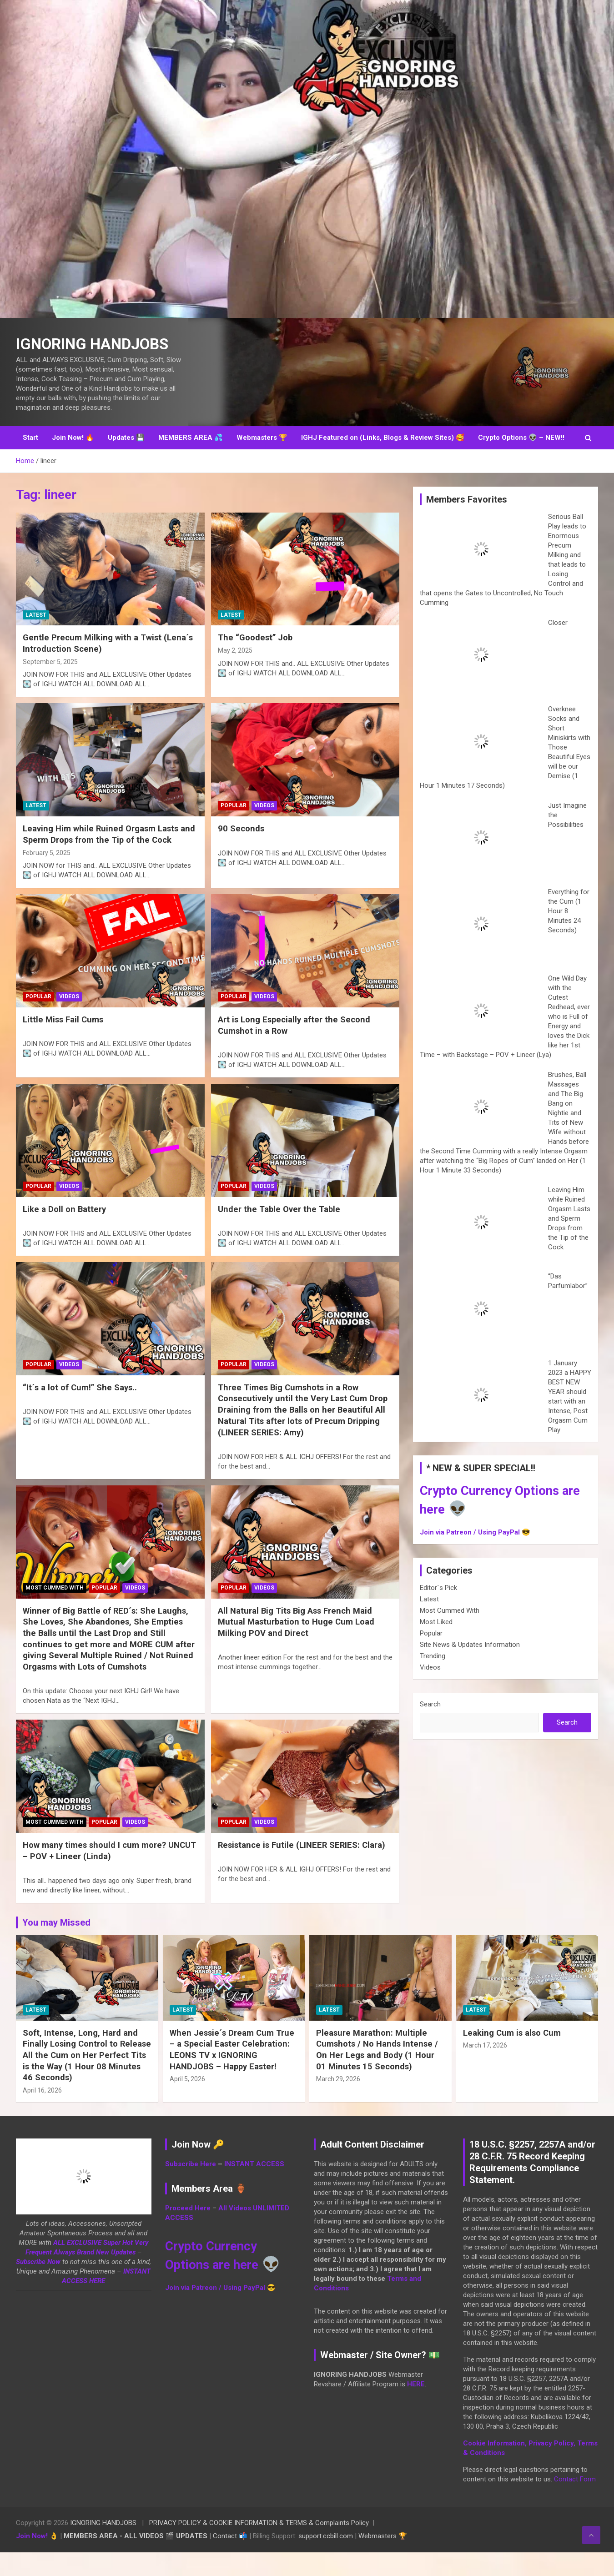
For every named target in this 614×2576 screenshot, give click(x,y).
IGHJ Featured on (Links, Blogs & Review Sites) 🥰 (382, 461)
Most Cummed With (54, 1611)
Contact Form (575, 2503)
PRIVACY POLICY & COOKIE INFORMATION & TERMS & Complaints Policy (259, 2546)
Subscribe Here (190, 2188)
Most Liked (436, 1645)
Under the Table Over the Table (280, 1233)
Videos (264, 829)
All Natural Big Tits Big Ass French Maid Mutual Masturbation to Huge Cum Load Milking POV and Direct (297, 1645)
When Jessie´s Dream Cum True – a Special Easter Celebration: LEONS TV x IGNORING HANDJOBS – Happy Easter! (234, 2073)
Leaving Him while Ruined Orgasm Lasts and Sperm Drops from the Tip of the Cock (107, 858)
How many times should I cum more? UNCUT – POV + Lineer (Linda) (96, 1874)
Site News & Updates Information (470, 1668)
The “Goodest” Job (256, 661)
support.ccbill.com (325, 2560)
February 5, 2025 (46, 876)
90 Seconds (241, 852)
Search (430, 1728)
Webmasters (377, 2560)
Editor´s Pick (438, 1611)
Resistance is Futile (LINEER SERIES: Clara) (303, 1868)
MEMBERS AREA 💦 (190, 461)
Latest (35, 638)
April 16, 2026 (42, 2114)
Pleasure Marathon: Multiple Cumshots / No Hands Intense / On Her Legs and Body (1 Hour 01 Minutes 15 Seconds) (378, 2073)
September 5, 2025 (50, 685)
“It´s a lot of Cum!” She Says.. (81, 1411)
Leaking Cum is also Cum (513, 2056)
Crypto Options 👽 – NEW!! (521, 461)
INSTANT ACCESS (254, 2188)
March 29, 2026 (338, 2102)
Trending (432, 1679)
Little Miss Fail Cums (64, 1043)
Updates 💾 (126, 461)
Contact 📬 (230, 2560)
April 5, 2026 (187, 2102)
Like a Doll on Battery (65, 1233)
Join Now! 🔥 (73, 461)
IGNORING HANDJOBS (103, 2546)
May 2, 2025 (235, 674)
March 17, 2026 (485, 2069)
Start (30, 461)
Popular (234, 829)
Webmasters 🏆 (262, 461)
